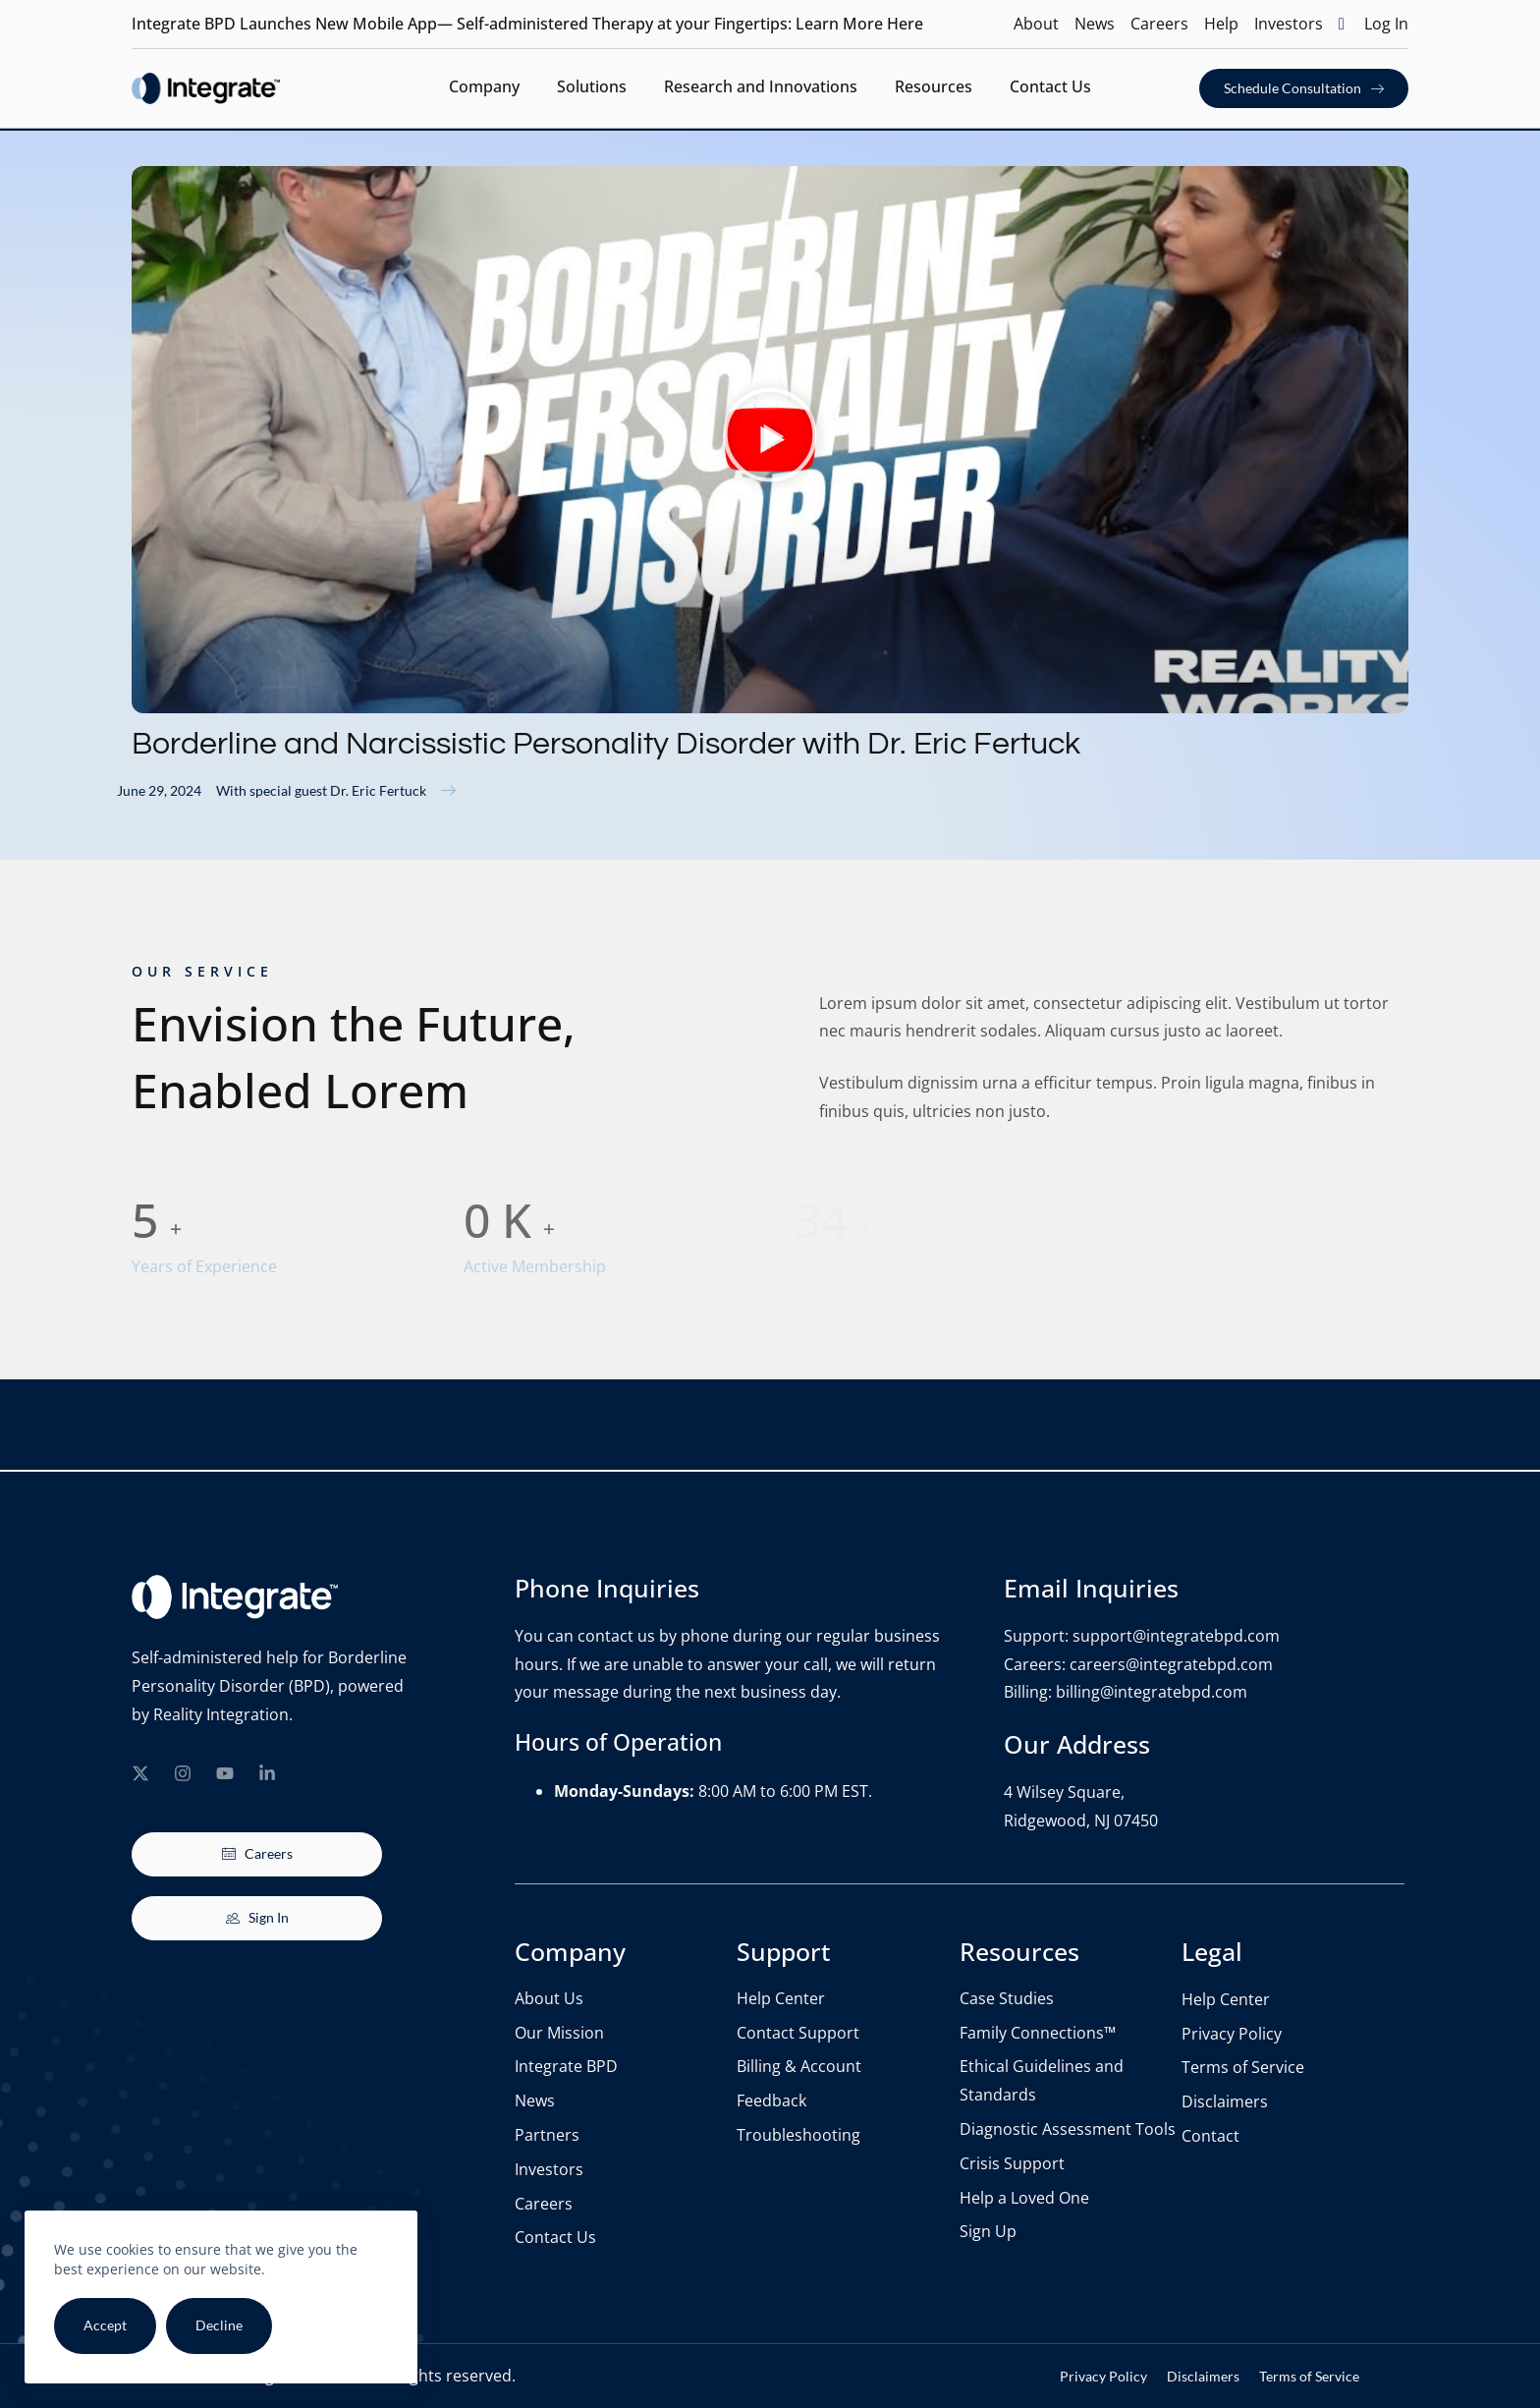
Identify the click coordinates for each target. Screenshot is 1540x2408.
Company (493, 88)
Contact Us (1050, 86)
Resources (942, 88)
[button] (770, 439)
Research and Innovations (769, 88)
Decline (219, 2325)
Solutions (600, 88)
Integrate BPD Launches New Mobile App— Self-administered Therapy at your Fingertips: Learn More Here (527, 23)
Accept (105, 2325)
